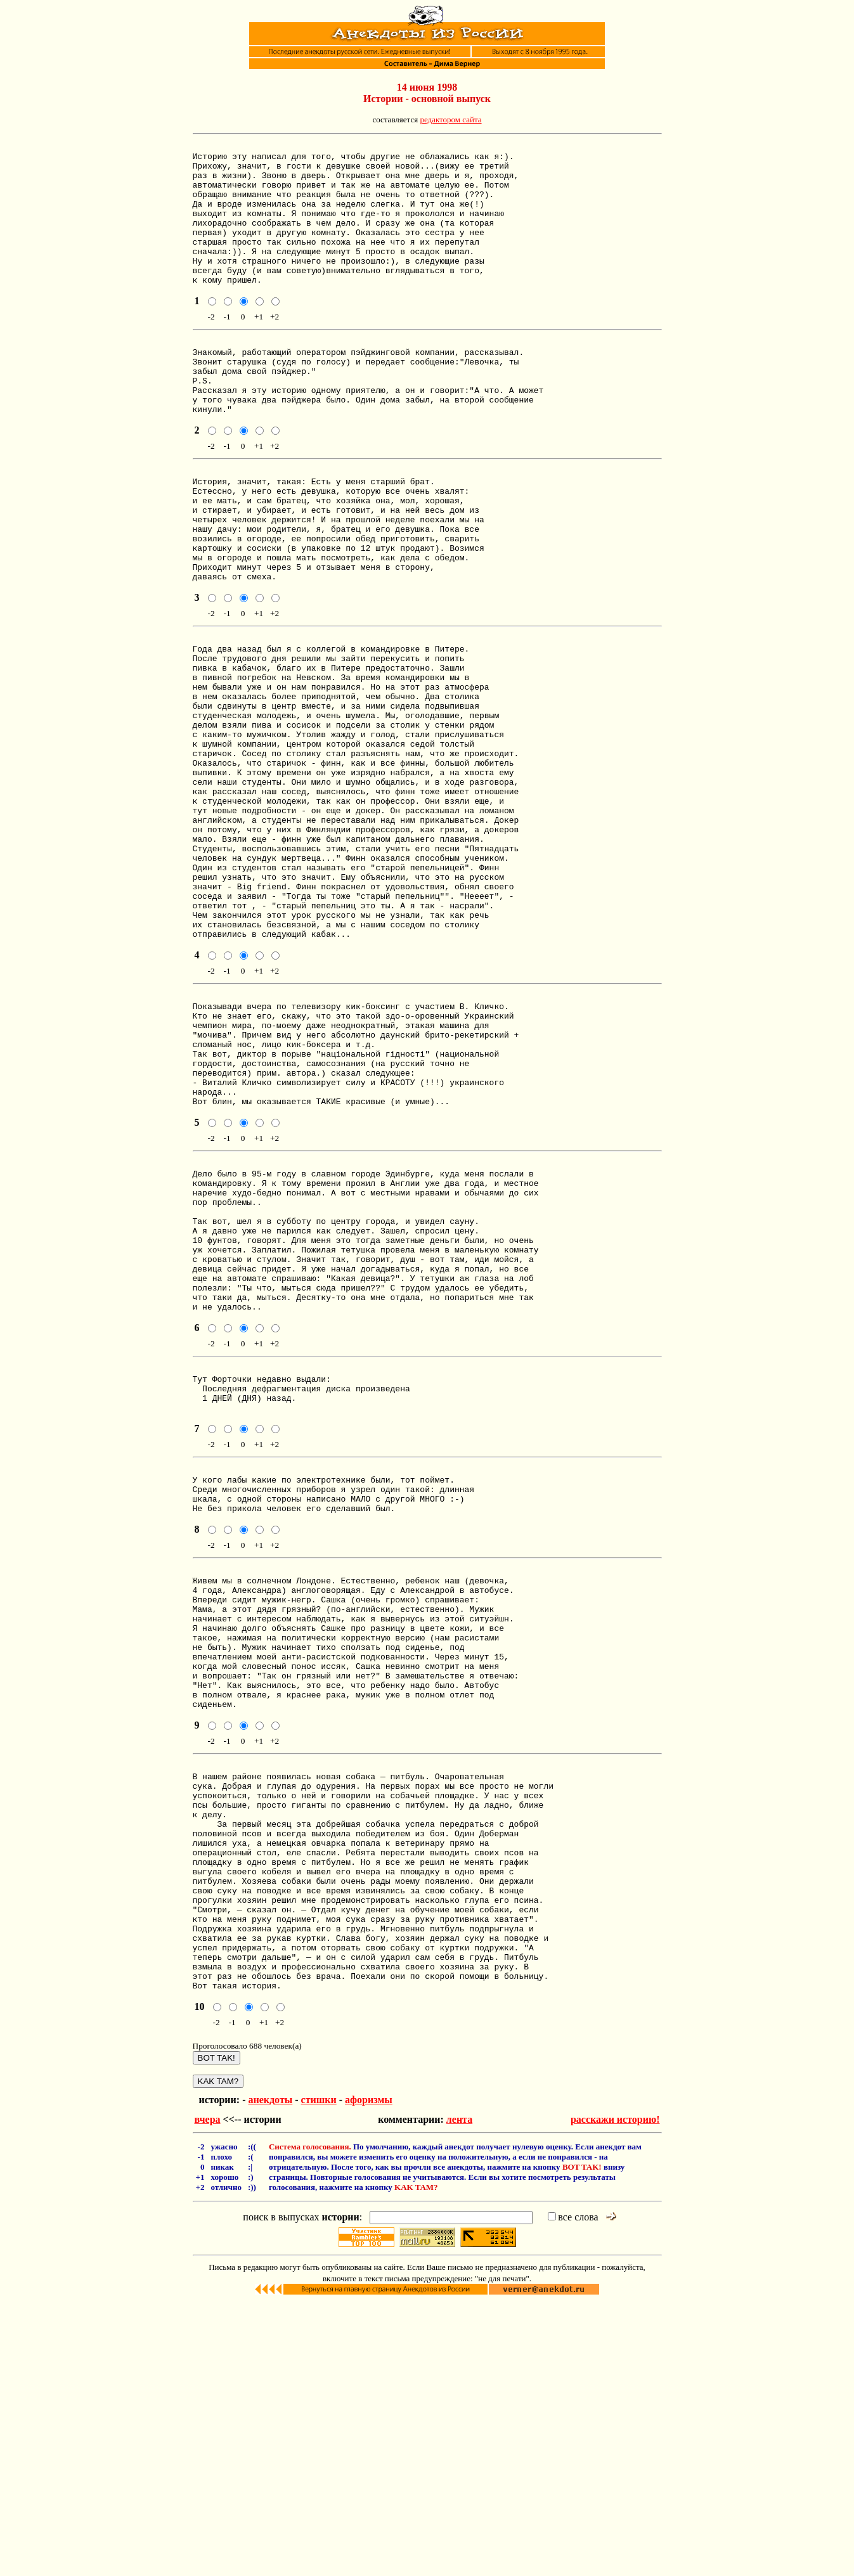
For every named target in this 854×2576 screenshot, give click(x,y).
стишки (319, 2373)
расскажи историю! (615, 2393)
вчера (208, 2393)
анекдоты (270, 2373)
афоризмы (368, 2373)
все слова (573, 2490)
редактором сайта (450, 119)
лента (459, 2393)
